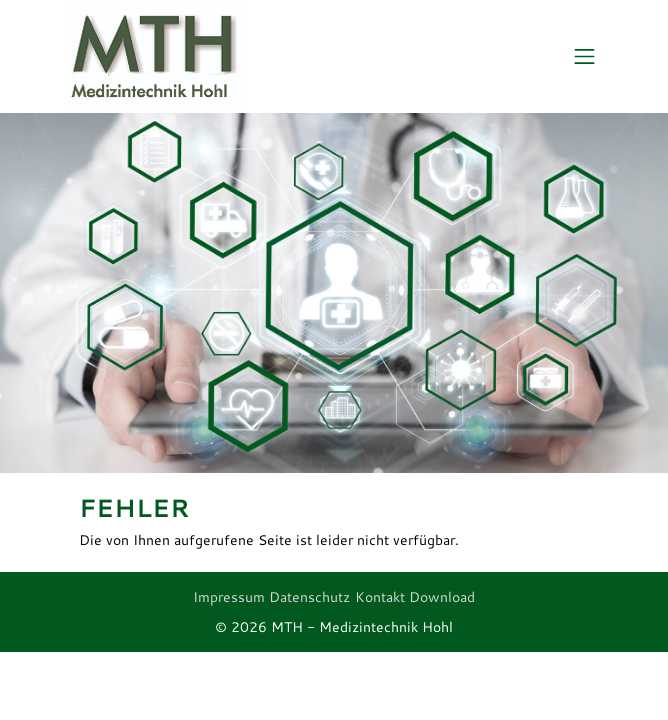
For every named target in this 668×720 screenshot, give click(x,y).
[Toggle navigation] (584, 57)
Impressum (229, 597)
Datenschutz (309, 597)
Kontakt (380, 597)
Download (442, 597)
